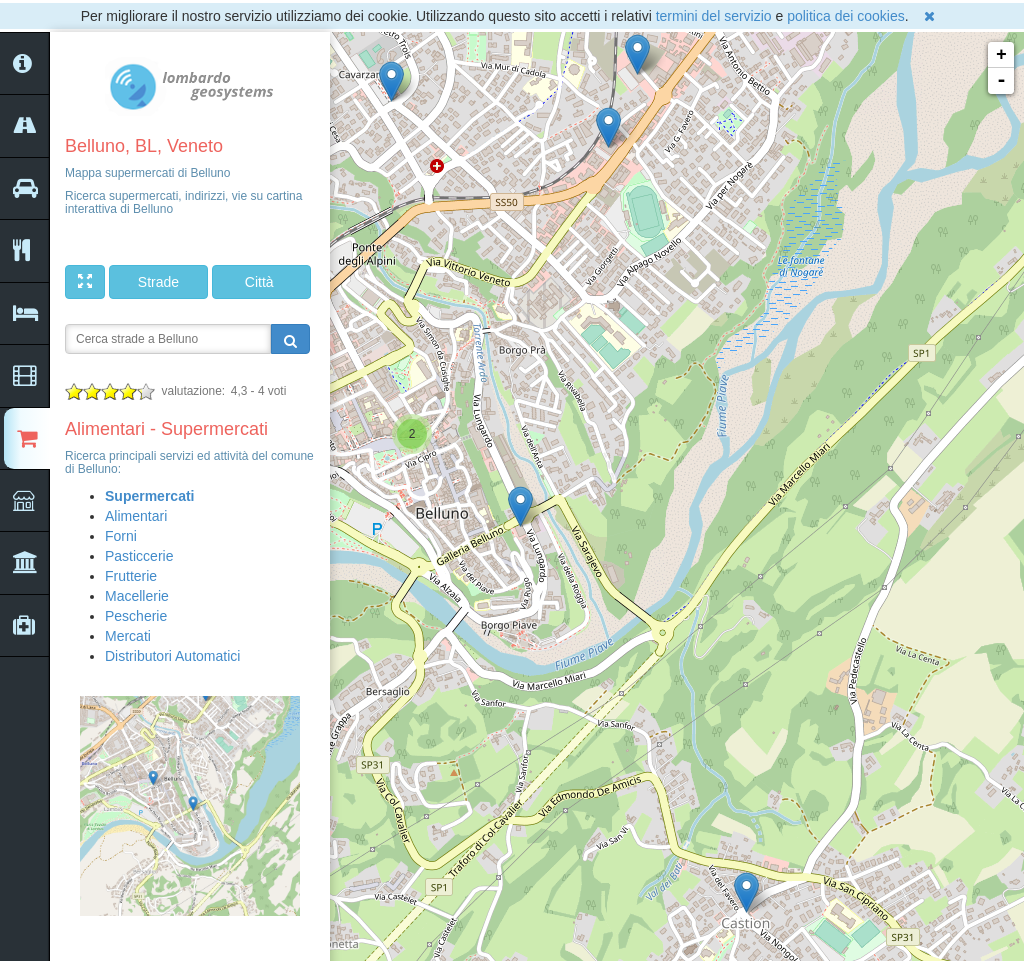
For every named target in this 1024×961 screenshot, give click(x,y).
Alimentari (136, 516)
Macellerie (137, 596)
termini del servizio (714, 16)
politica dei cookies (846, 16)
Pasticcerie (139, 556)
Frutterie (131, 576)
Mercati (128, 636)
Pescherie (136, 616)
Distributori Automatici (172, 656)
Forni (121, 536)
